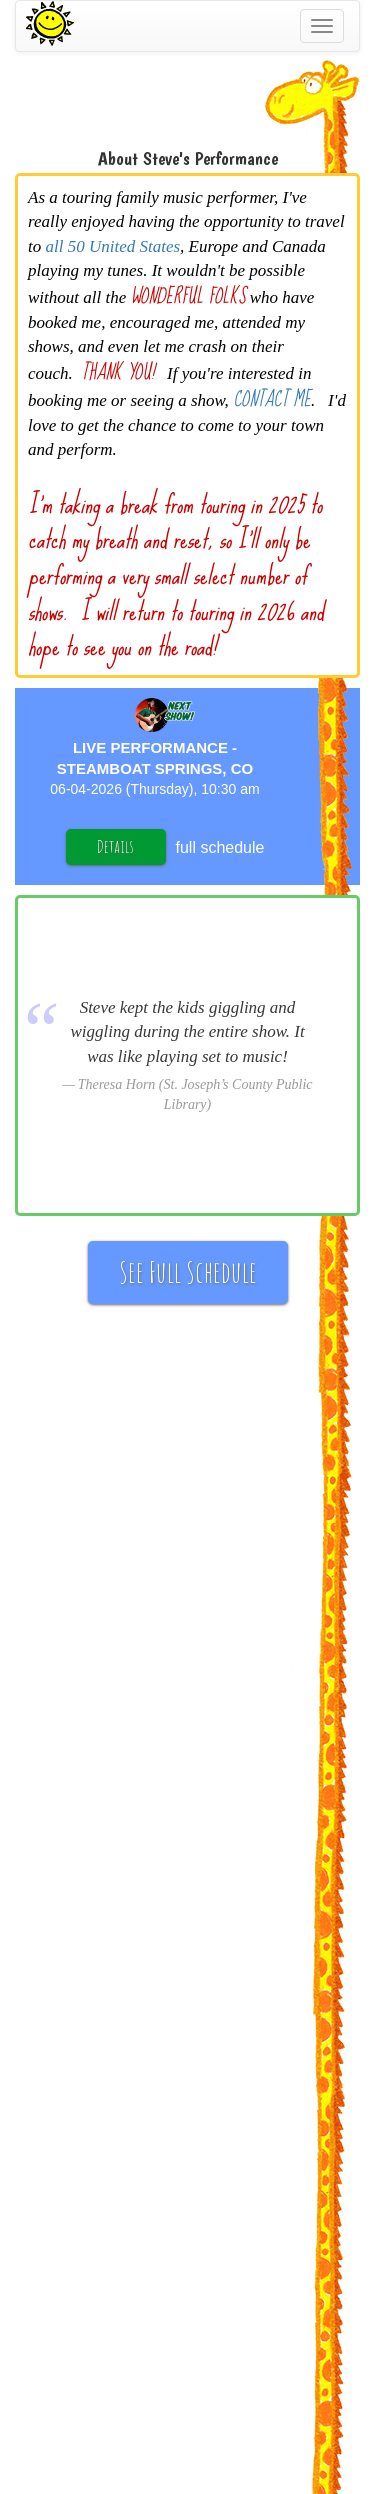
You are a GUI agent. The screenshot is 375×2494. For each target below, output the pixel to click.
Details (115, 846)
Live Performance (150, 747)
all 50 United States (112, 246)
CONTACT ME (272, 399)
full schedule (220, 847)
